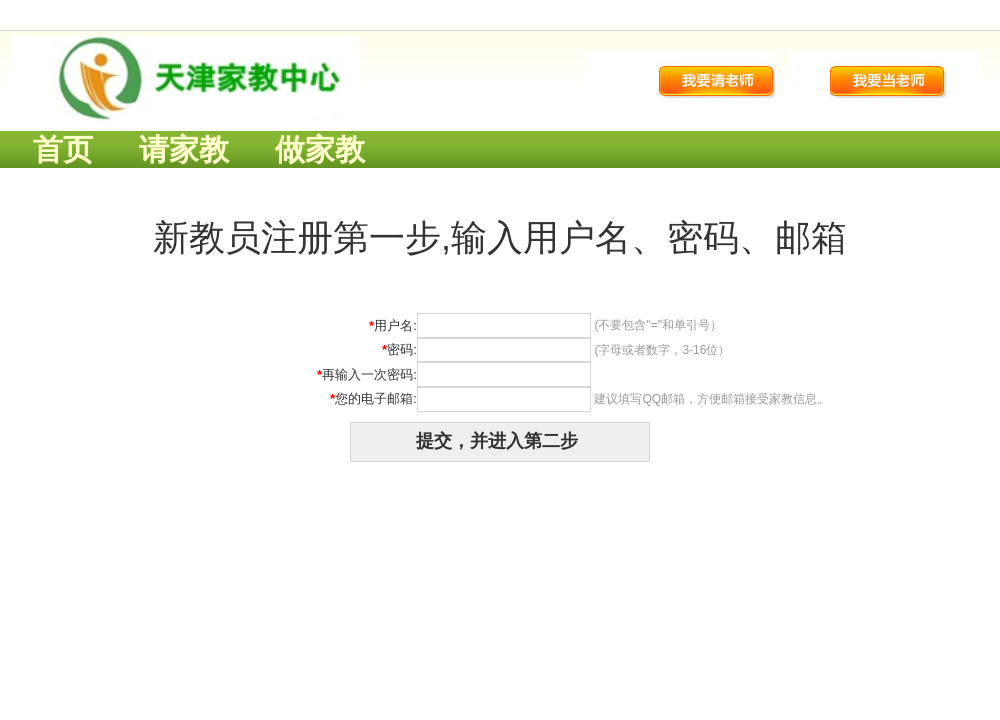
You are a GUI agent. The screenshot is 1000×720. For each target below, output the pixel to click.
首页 (63, 149)
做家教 (320, 149)
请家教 (184, 149)
